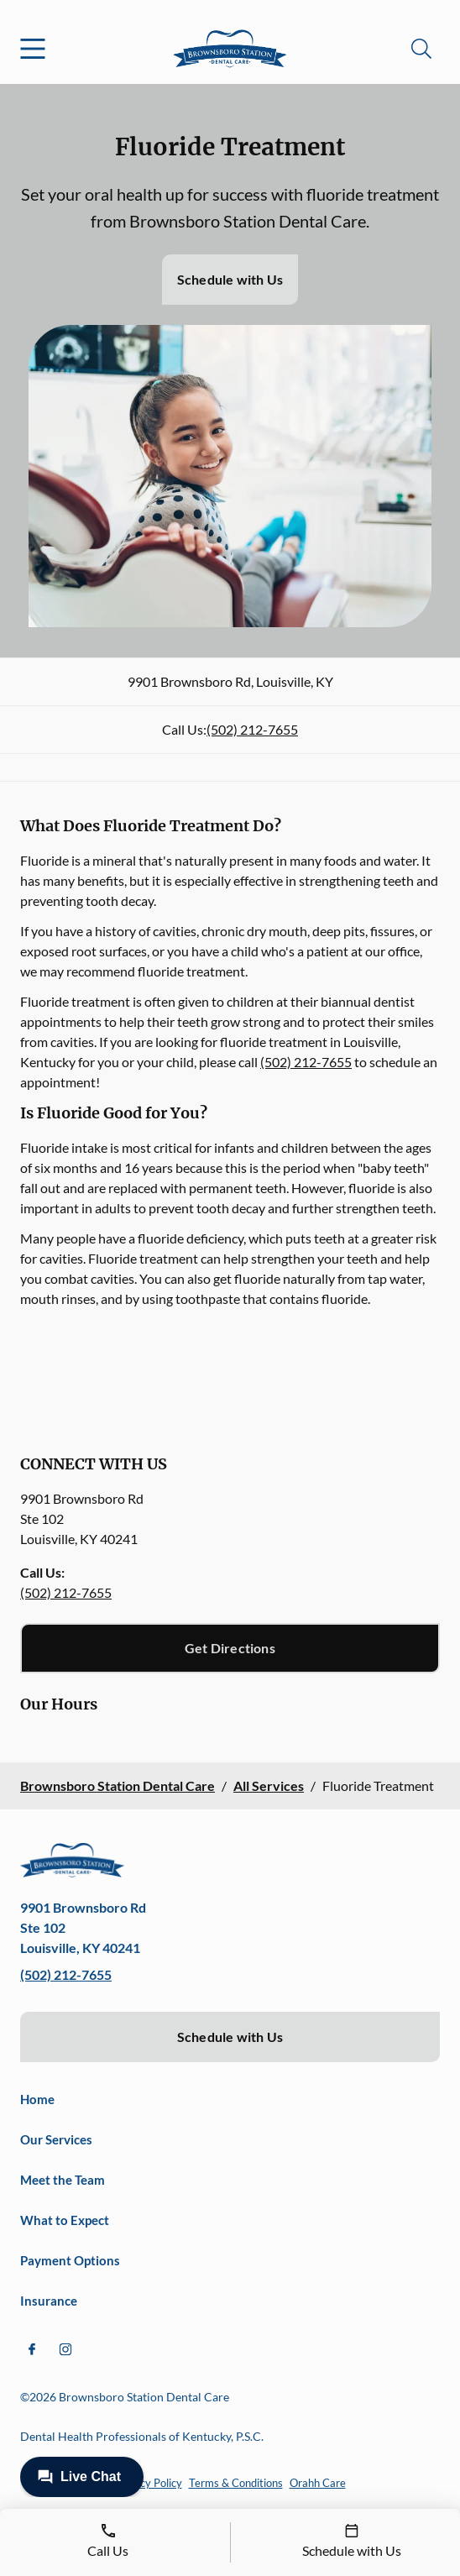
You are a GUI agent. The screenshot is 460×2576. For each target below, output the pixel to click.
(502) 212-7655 (252, 729)
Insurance (48, 2300)
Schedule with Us (230, 279)
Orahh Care (318, 2483)
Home (37, 2099)
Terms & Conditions (236, 2483)
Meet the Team (62, 2179)
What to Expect (64, 2220)
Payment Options (70, 2260)
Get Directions (230, 1648)
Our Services (56, 2139)
